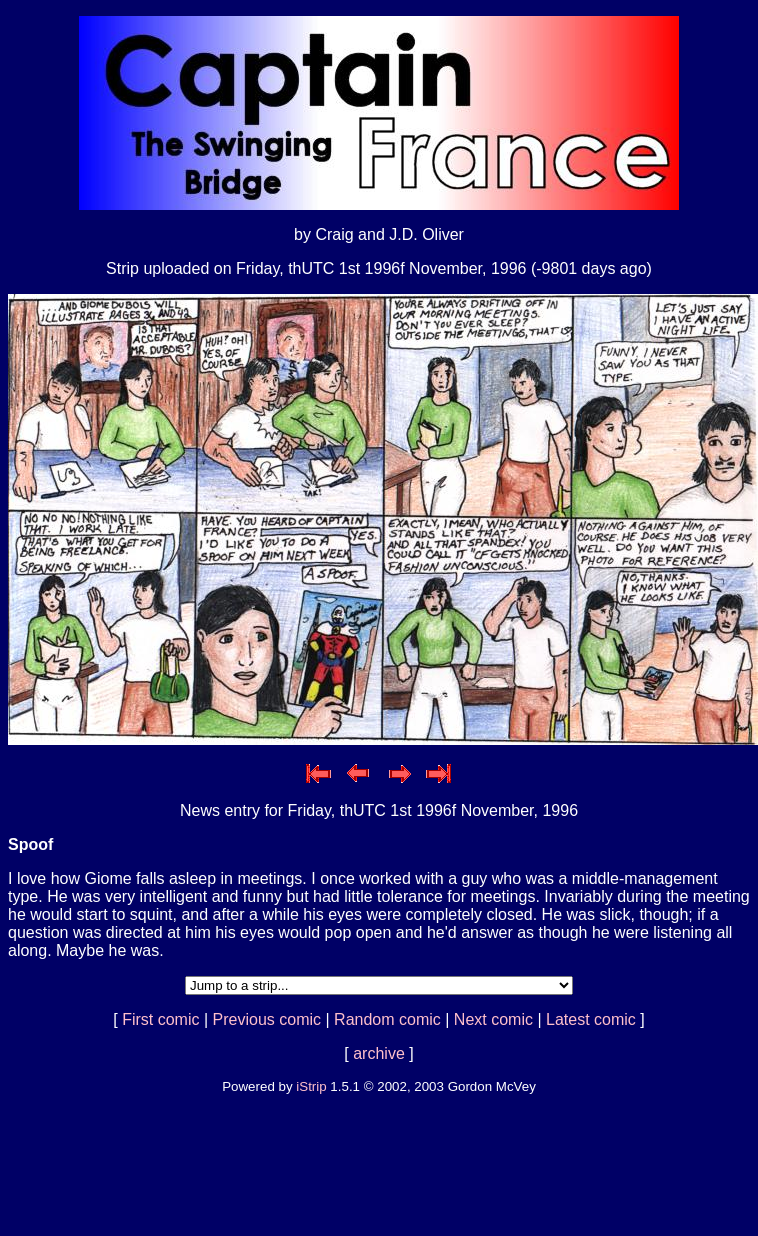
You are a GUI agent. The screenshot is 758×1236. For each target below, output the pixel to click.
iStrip (311, 1086)
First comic (160, 1019)
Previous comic (267, 1019)
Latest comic (591, 1019)
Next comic (493, 1019)
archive (379, 1053)
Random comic (387, 1019)
